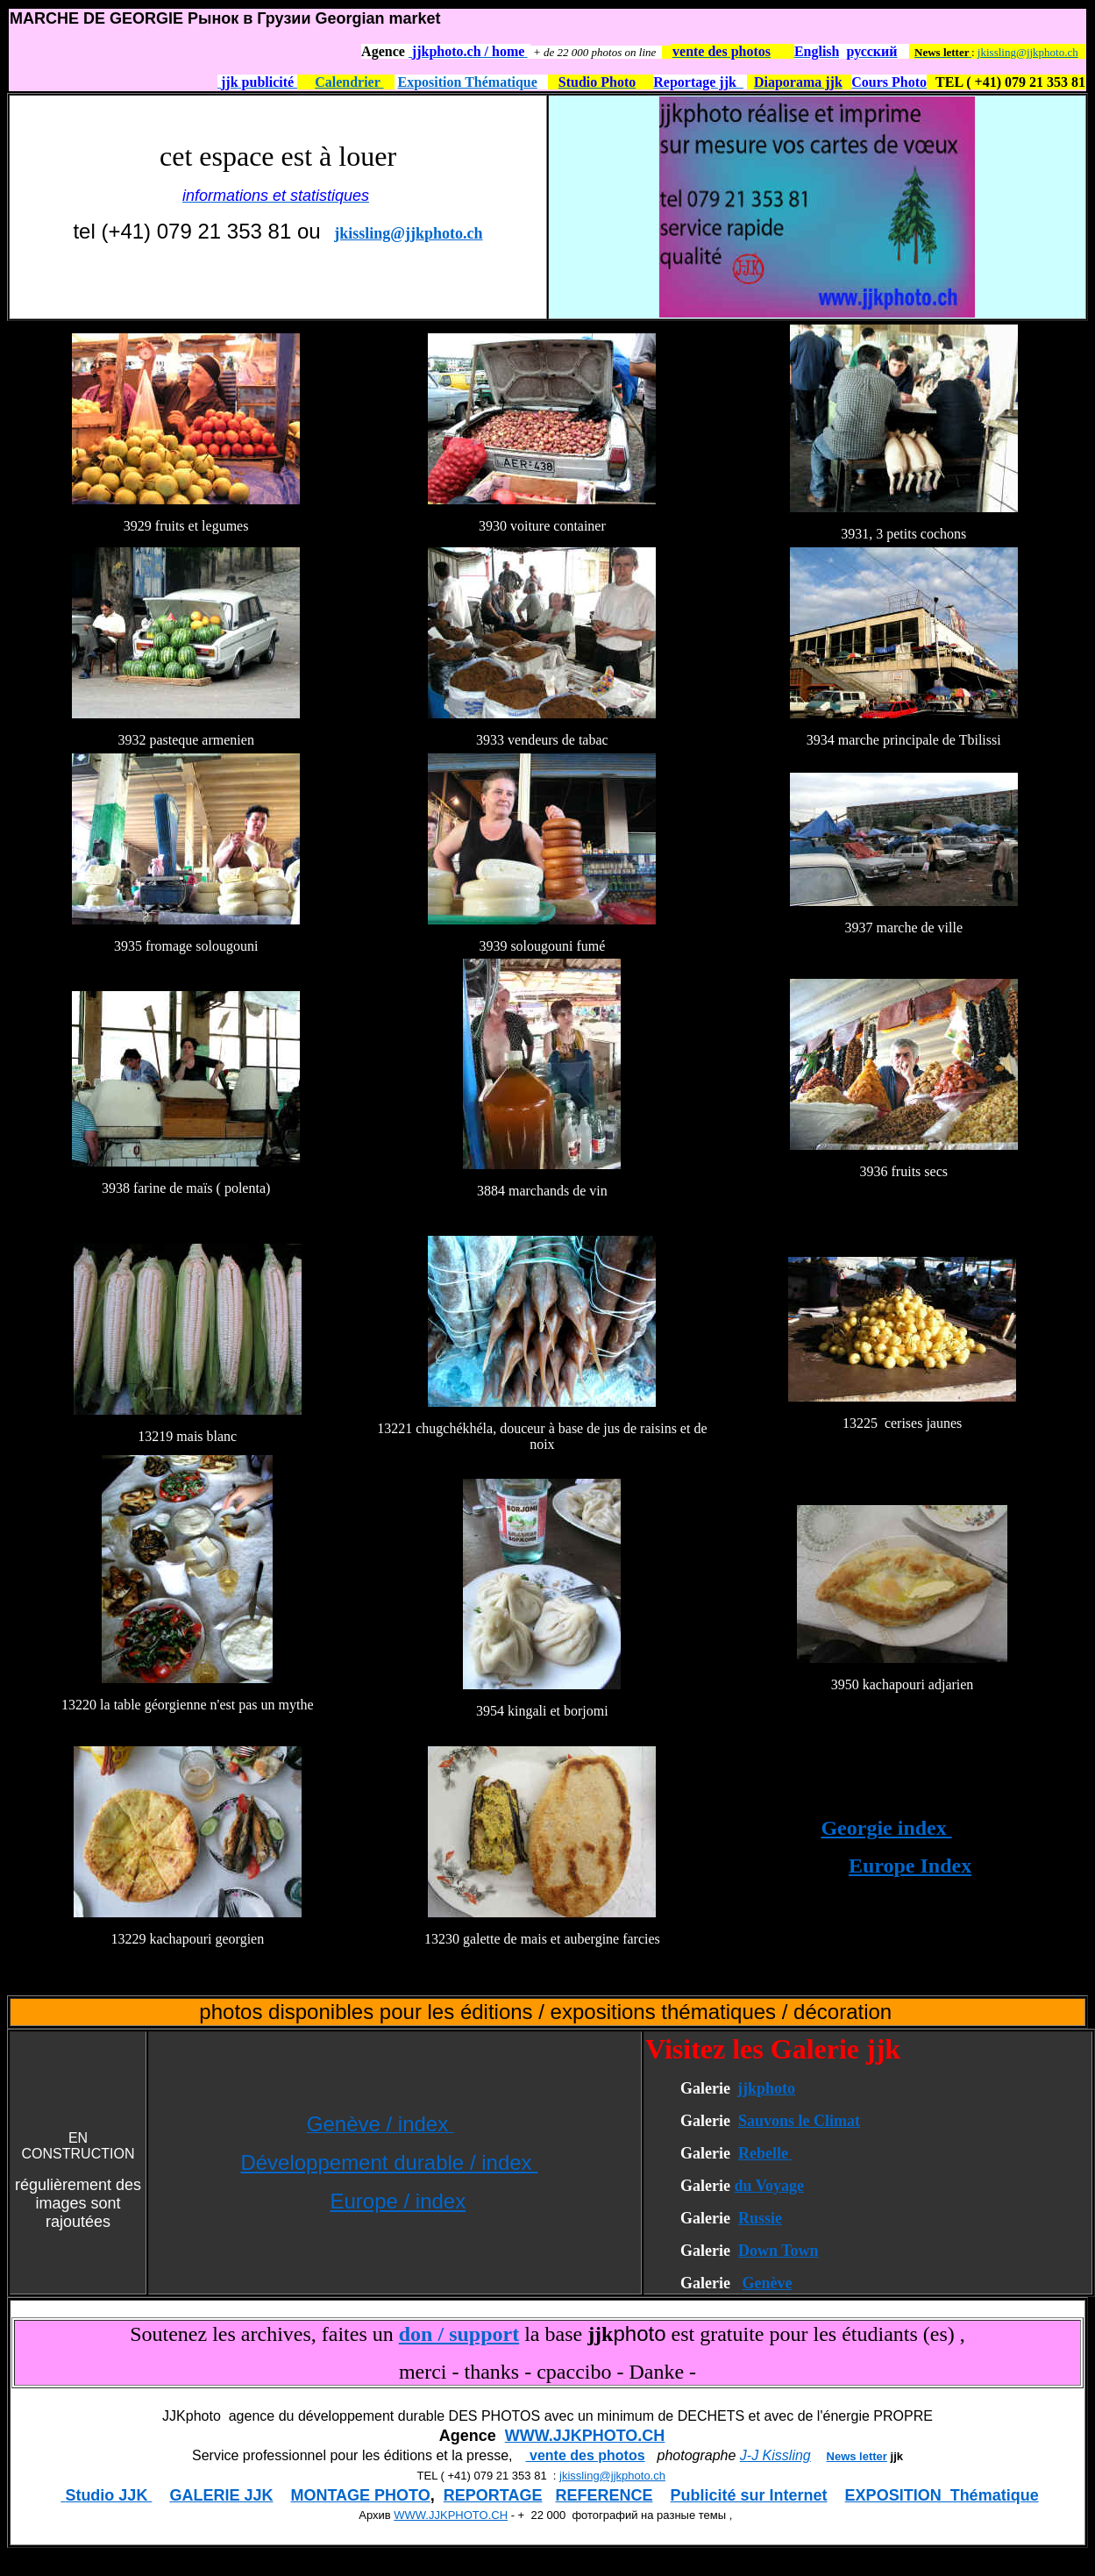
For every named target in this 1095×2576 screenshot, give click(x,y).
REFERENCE (604, 2495)
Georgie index (886, 1827)
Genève (767, 2283)
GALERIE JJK (221, 2495)
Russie (760, 2218)
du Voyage (769, 2185)
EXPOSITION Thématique (942, 2495)
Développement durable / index (388, 2162)
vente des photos (585, 2455)
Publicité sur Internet (749, 2495)
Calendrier (349, 82)
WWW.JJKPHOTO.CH (585, 2435)
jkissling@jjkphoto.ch (1028, 52)
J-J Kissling (775, 2455)
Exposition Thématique (467, 82)
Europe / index (398, 2201)
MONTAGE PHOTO (360, 2495)
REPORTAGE (493, 2495)
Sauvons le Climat (799, 2121)
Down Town (778, 2250)
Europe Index (910, 1865)
